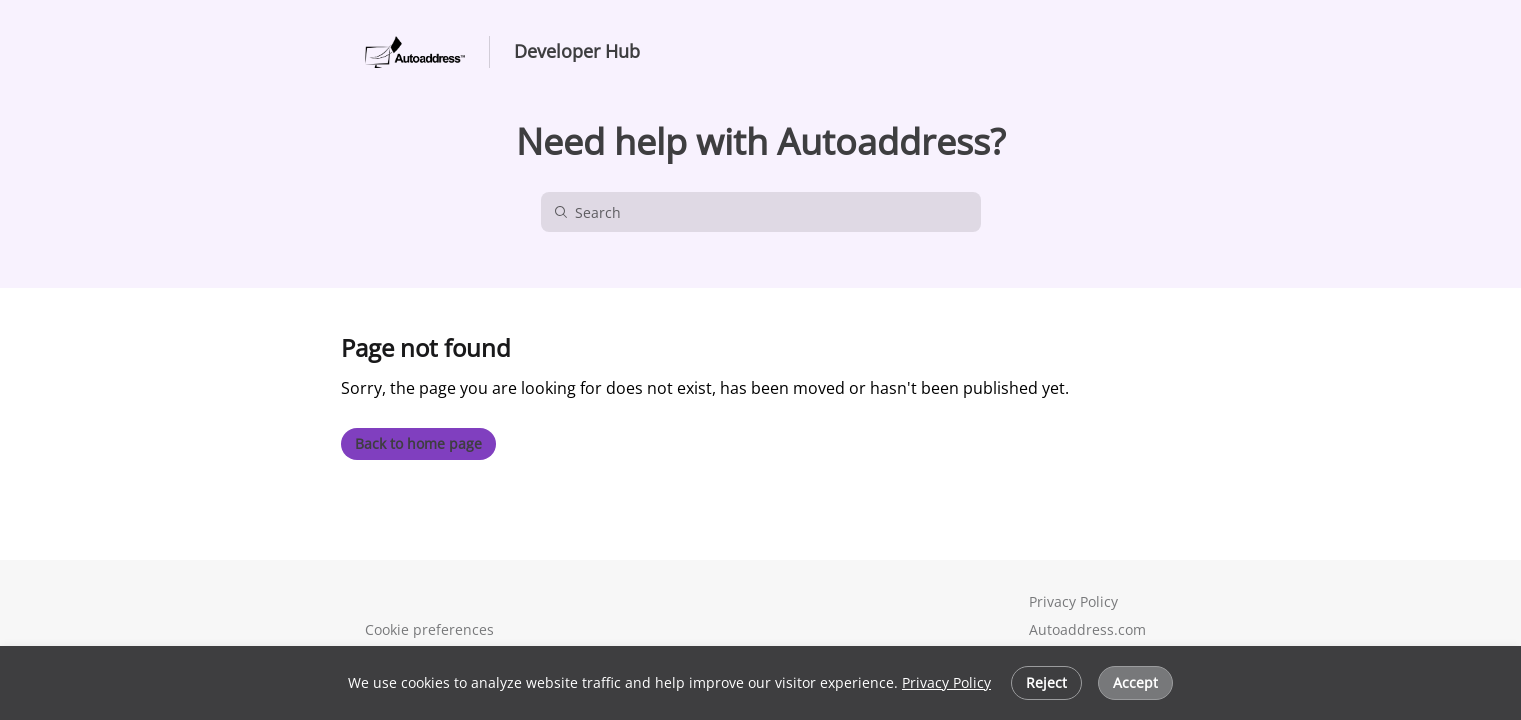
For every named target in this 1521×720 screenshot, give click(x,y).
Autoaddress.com (1085, 629)
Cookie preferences (429, 629)
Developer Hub (577, 52)
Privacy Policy (946, 682)
